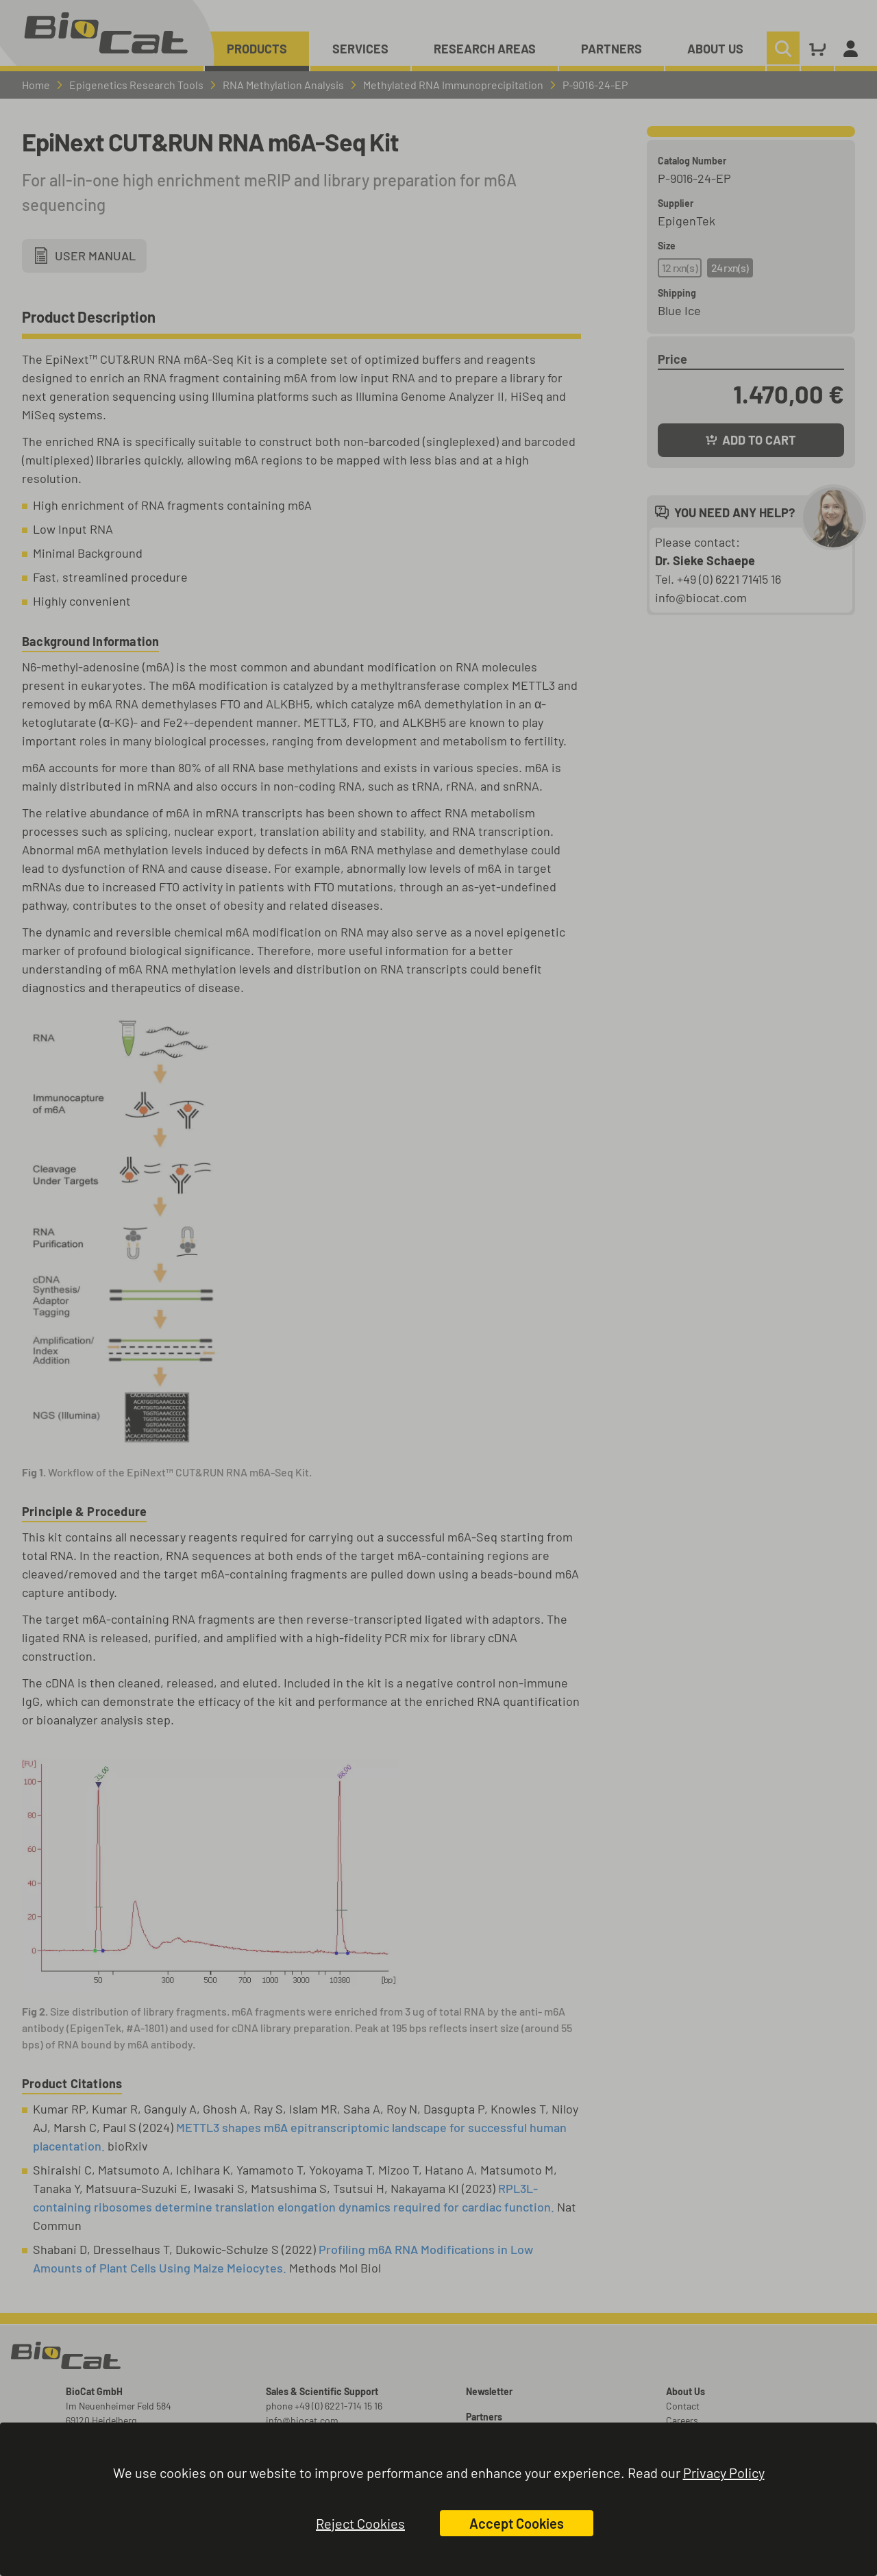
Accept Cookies (516, 2523)
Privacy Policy (724, 2472)
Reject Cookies (360, 2523)
